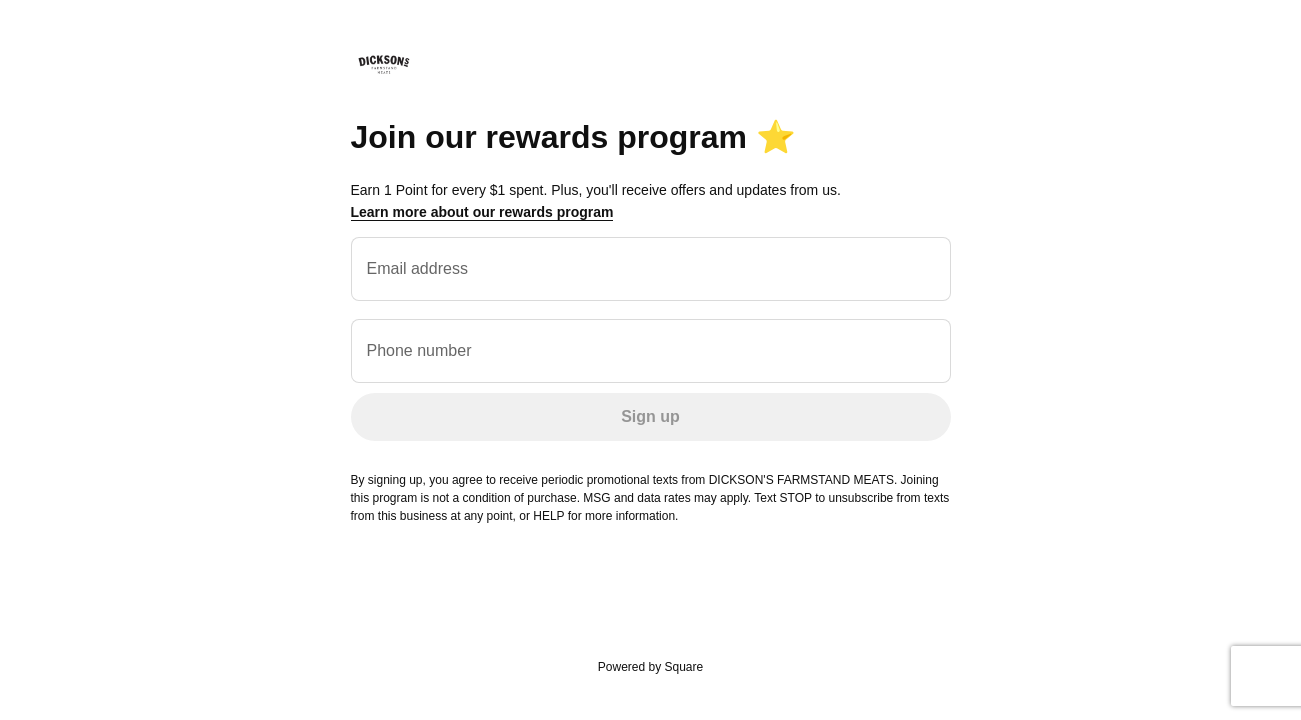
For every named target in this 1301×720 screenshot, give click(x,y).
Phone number (419, 350)
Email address (417, 268)
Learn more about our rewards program (482, 212)
